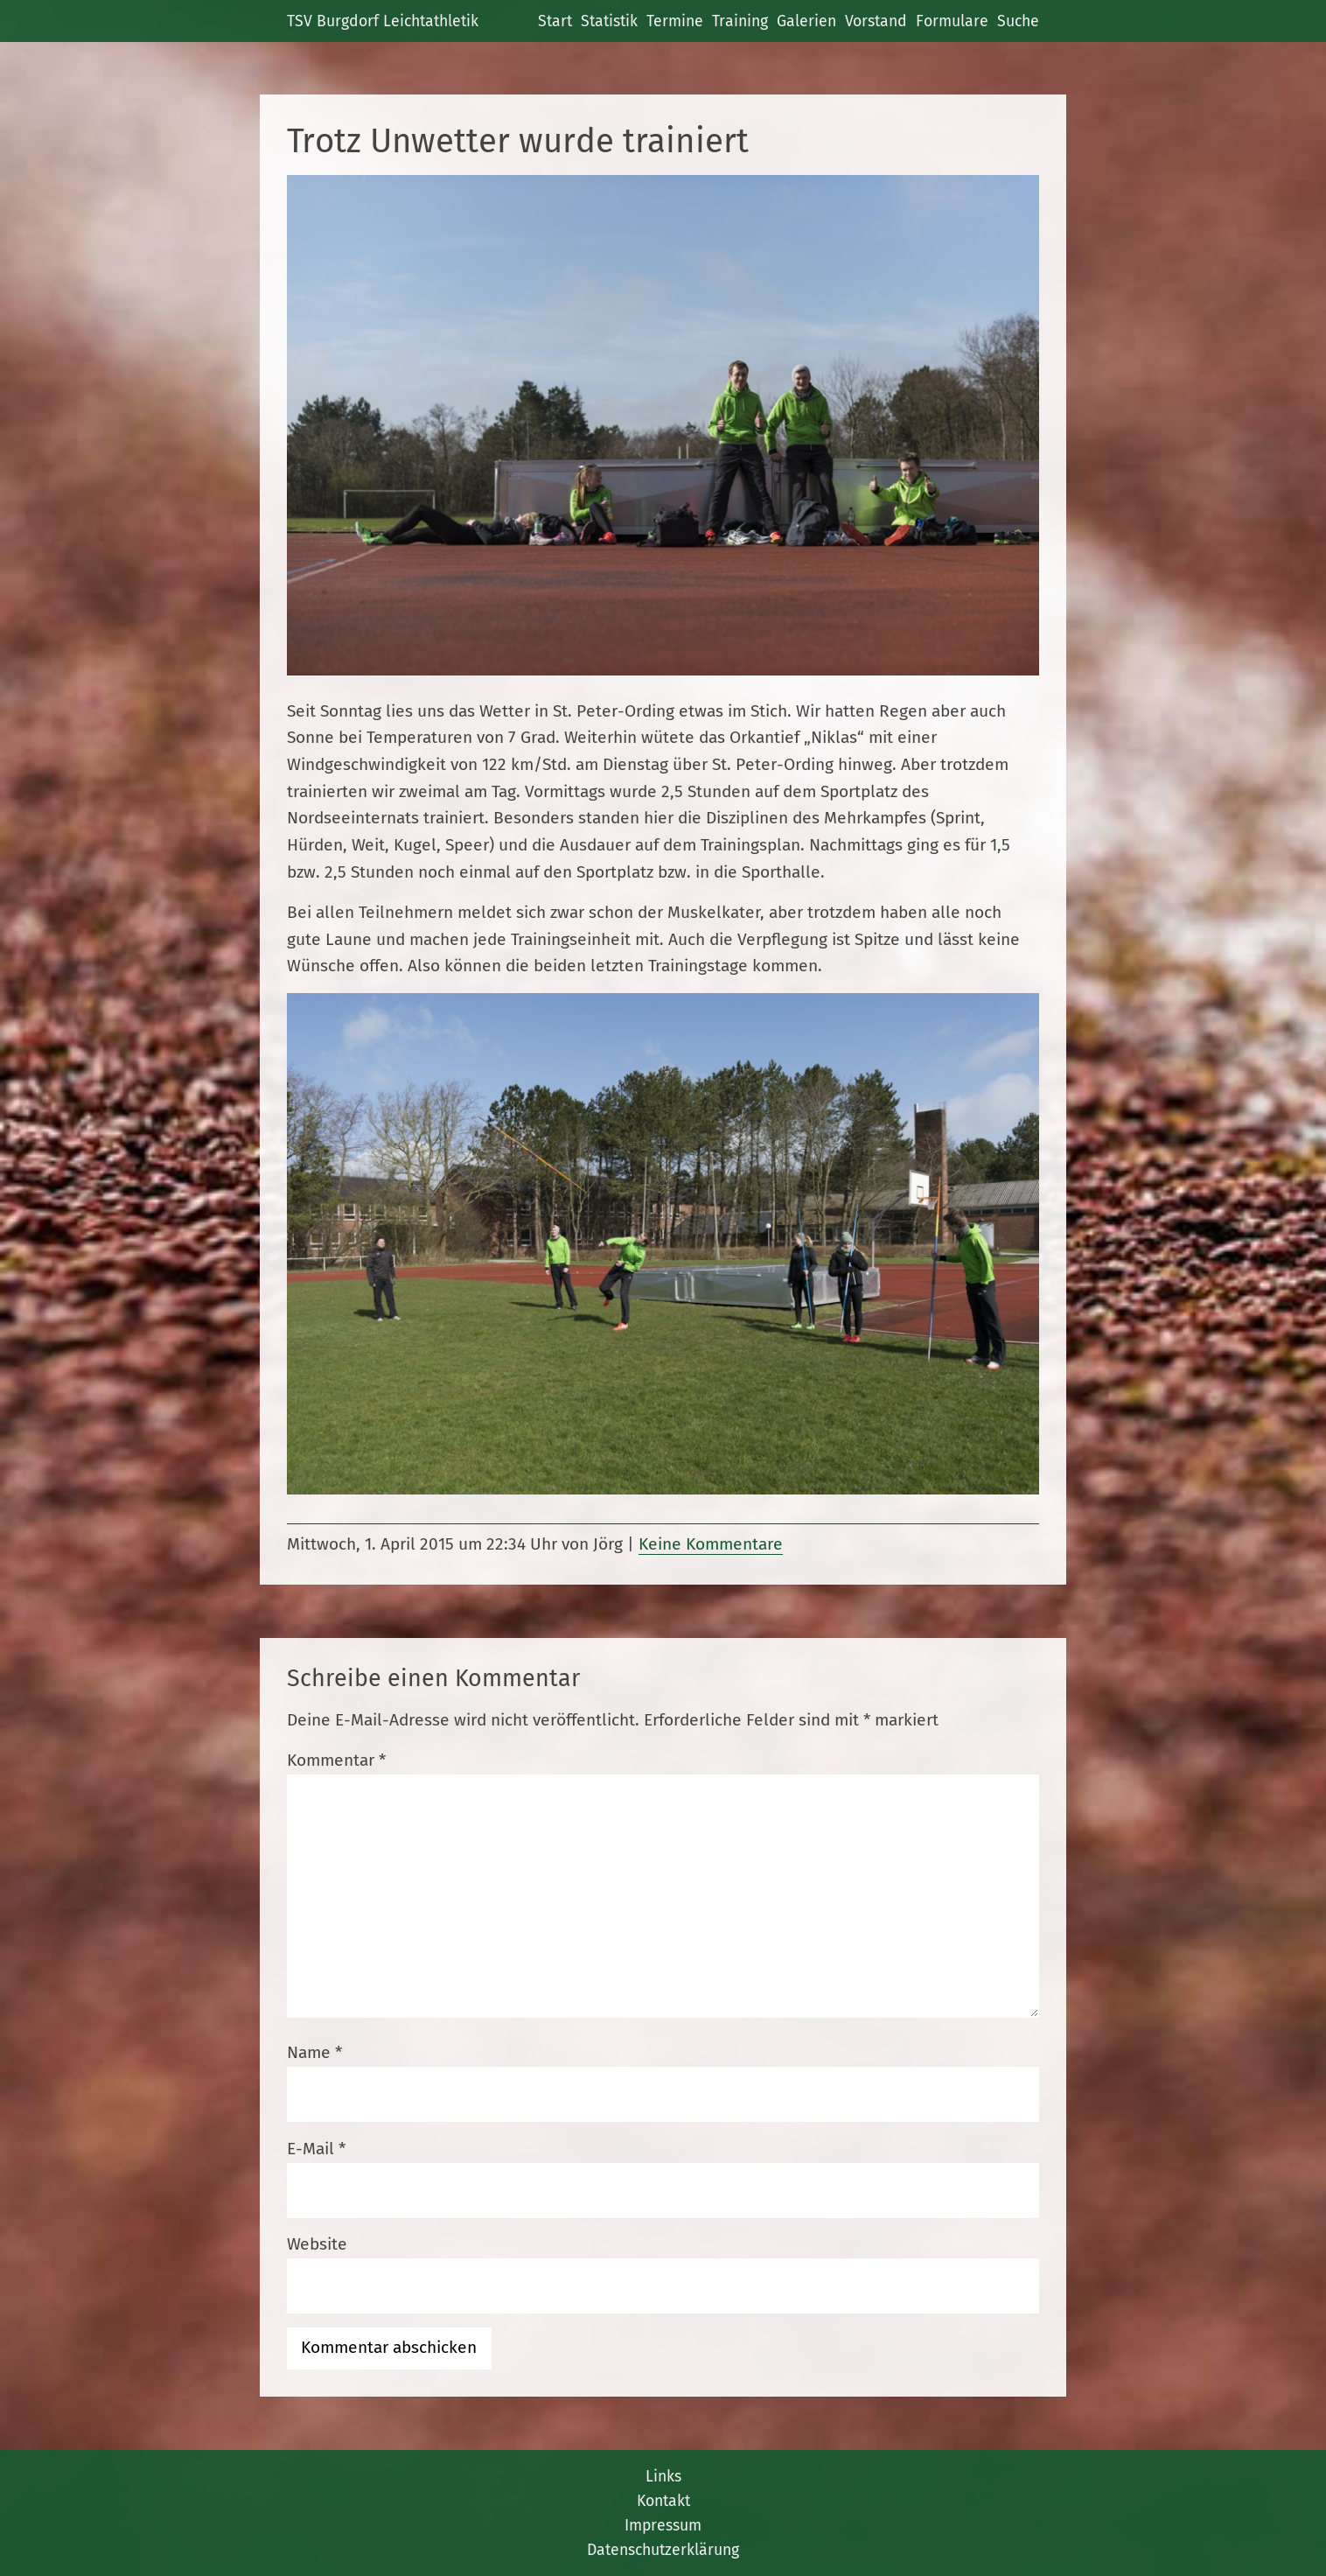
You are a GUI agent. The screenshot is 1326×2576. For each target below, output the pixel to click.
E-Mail (316, 2148)
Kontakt (663, 2500)
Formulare (952, 21)
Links (663, 2476)
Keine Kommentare (711, 1544)
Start (555, 21)
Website (317, 2244)
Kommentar (336, 1760)
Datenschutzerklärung (663, 2549)
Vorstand (876, 21)
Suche (1018, 21)
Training (740, 21)
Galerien (806, 21)
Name (314, 2052)
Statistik (609, 21)
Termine (674, 21)
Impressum (663, 2525)
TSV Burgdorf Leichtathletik (382, 21)
